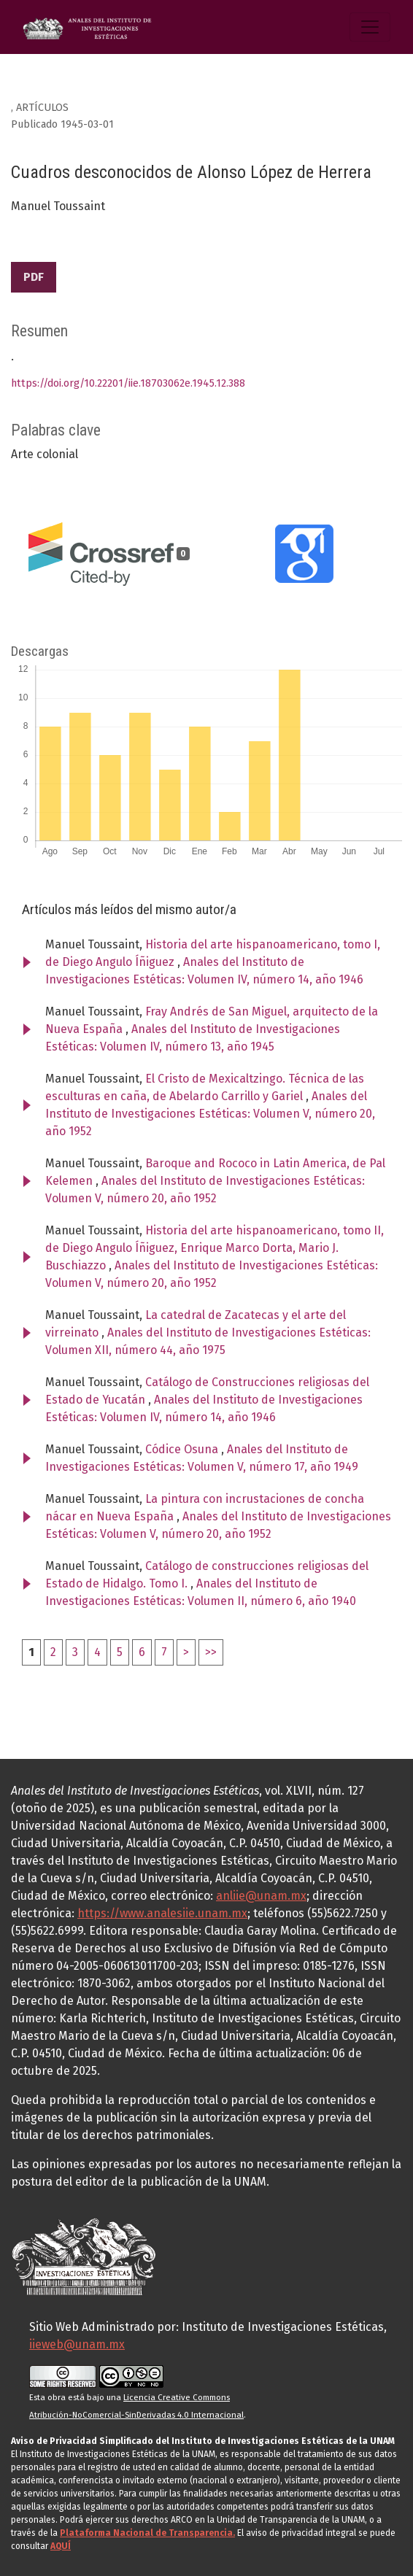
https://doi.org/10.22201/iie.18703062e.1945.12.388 (128, 383)
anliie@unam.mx (261, 1896)
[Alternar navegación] (370, 27)
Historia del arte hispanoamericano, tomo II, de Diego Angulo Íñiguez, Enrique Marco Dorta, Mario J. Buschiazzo (214, 1247)
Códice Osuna (183, 1449)
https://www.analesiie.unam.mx (162, 1913)
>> (211, 1652)
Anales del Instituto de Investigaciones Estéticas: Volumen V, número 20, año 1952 (210, 1113)
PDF (33, 277)
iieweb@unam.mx (77, 2344)
